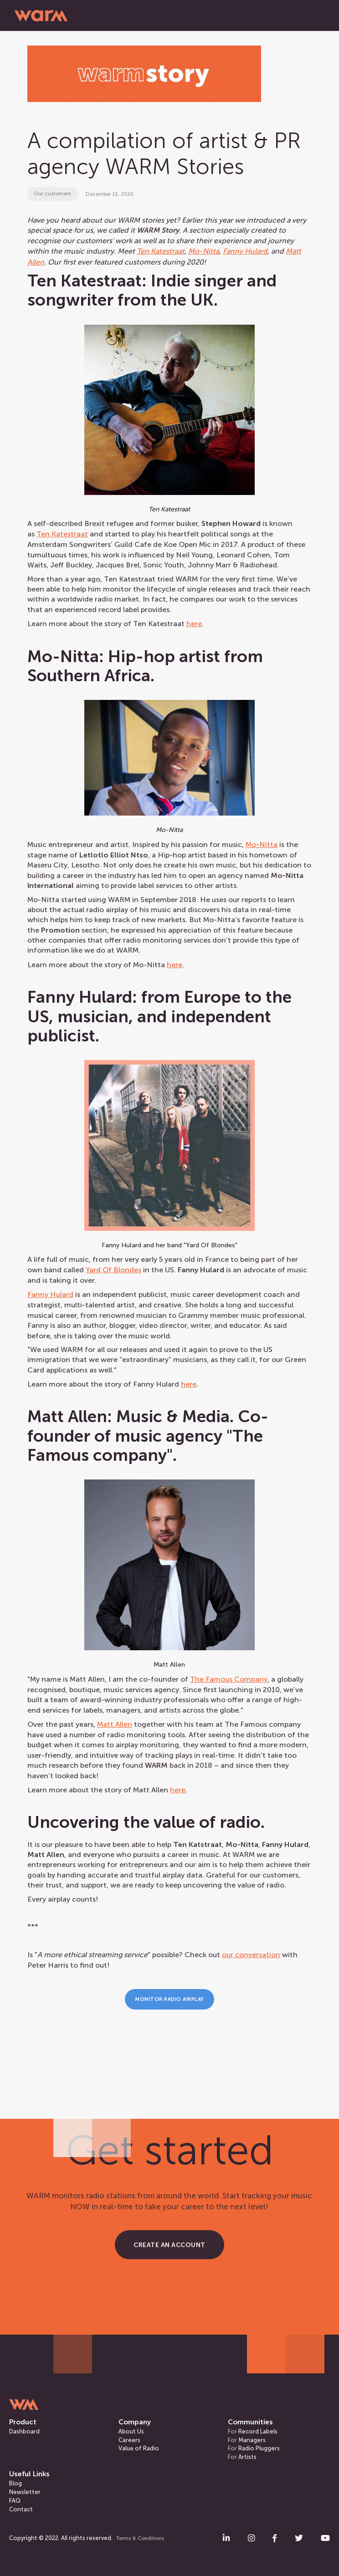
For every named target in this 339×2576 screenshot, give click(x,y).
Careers (129, 2440)
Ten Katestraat (62, 534)
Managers (247, 2440)
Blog (15, 2483)
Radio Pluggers (254, 2448)
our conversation (251, 1954)
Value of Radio (138, 2448)
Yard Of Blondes (113, 1269)
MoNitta (261, 844)
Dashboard (24, 2431)
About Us (131, 2431)
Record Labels (252, 2431)
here (194, 623)
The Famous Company (228, 1679)
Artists (242, 2457)
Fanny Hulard (50, 1294)
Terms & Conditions (140, 2538)
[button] (313, 15)
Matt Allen (114, 1724)
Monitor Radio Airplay (169, 1999)
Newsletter (25, 2492)
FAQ (15, 2500)
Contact (21, 2509)
